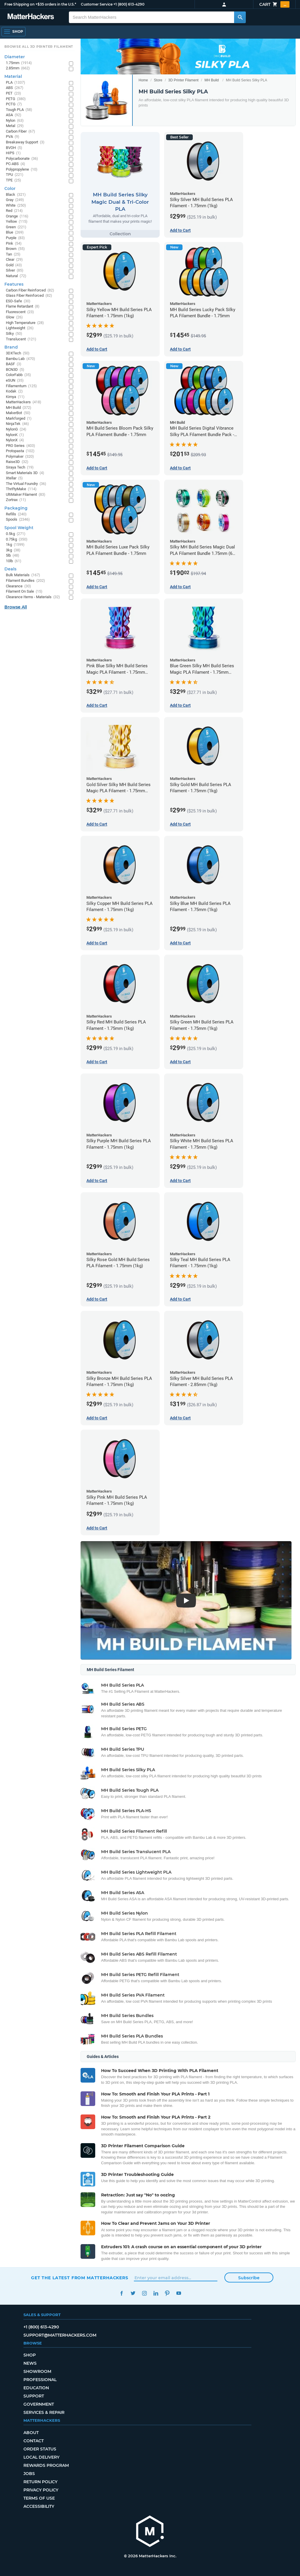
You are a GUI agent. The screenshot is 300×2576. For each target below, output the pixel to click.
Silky (14, 334)
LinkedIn (156, 2293)
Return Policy (40, 2481)
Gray (15, 200)
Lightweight (20, 328)
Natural (16, 276)
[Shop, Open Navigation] (13, 31)
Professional (40, 2379)
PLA (15, 82)
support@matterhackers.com (59, 2335)
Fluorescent (20, 312)
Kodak (14, 391)
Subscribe (249, 2277)
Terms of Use (39, 2498)
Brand (11, 347)
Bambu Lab (20, 359)
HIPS (13, 153)
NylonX (15, 440)
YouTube (178, 2293)
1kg (15, 545)
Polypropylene (22, 169)
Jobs (29, 2473)
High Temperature (25, 323)
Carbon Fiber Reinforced (30, 290)
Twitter (133, 2293)
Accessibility (38, 2506)
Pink (14, 243)
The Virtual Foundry (26, 484)
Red (14, 211)
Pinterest (167, 2293)
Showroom (37, 2371)
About (31, 2432)
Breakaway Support (25, 142)
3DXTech (18, 353)
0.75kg (17, 539)
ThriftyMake (21, 489)
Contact (33, 2440)
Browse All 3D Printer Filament (38, 46)
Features (13, 284)
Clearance (18, 586)
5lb (12, 555)
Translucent (21, 339)
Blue (15, 232)
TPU (14, 175)
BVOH (14, 148)
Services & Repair (43, 2412)
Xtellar (14, 478)
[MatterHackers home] (30, 17)
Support (33, 2396)
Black (16, 195)
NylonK (15, 435)
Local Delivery (41, 2457)
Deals (10, 569)
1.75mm (19, 63)
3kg (13, 550)
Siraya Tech (20, 467)
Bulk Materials (23, 575)
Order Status (39, 2449)
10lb (13, 561)
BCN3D (15, 370)
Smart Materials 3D (25, 473)
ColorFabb (18, 375)
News (30, 2363)
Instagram (144, 2293)
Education (36, 2387)
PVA (12, 137)
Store (158, 80)
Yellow (17, 221)
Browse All (15, 607)
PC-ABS (15, 164)
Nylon (15, 121)
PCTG (14, 104)
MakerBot (18, 413)
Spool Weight (18, 527)
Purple (15, 238)
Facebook (121, 2293)
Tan (13, 254)
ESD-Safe (18, 301)
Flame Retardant (23, 306)
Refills (16, 514)
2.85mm (18, 68)
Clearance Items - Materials (33, 597)
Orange (17, 216)
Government (38, 2404)
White (16, 205)
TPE (13, 180)
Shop (29, 2355)
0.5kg (15, 534)
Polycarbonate (22, 159)
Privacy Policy (40, 2490)
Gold (14, 265)
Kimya (15, 397)
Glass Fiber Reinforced (29, 296)
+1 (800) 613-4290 (128, 4)
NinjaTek (17, 424)
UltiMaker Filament (25, 495)
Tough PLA (19, 110)
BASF (13, 364)
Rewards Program (46, 2465)
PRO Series (20, 446)
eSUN (15, 380)
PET (13, 93)
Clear (14, 260)
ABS (14, 88)
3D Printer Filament (183, 80)
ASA (13, 115)
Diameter (14, 56)
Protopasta (20, 451)
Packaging (16, 508)
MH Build (211, 80)
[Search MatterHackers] (240, 17)
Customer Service (96, 4)
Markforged (19, 418)
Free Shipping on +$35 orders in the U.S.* (40, 4)
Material (13, 76)
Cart (274, 4)
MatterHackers (23, 402)
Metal (15, 126)
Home (143, 80)
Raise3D (17, 462)
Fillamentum (21, 386)
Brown (15, 249)
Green (16, 227)
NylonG (16, 429)
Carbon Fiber (20, 131)
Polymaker (20, 456)
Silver (14, 270)
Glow (14, 317)
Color (10, 188)
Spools (18, 519)
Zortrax (16, 500)
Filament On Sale (24, 591)
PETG (16, 99)
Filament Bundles (25, 581)
